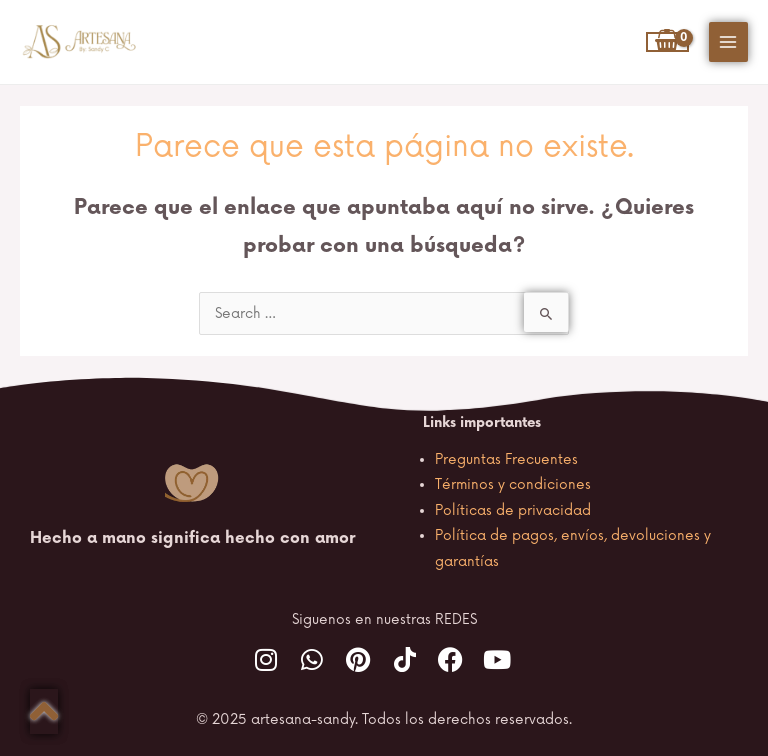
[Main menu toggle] (728, 41)
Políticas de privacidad (513, 510)
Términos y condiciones (513, 484)
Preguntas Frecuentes (506, 459)
